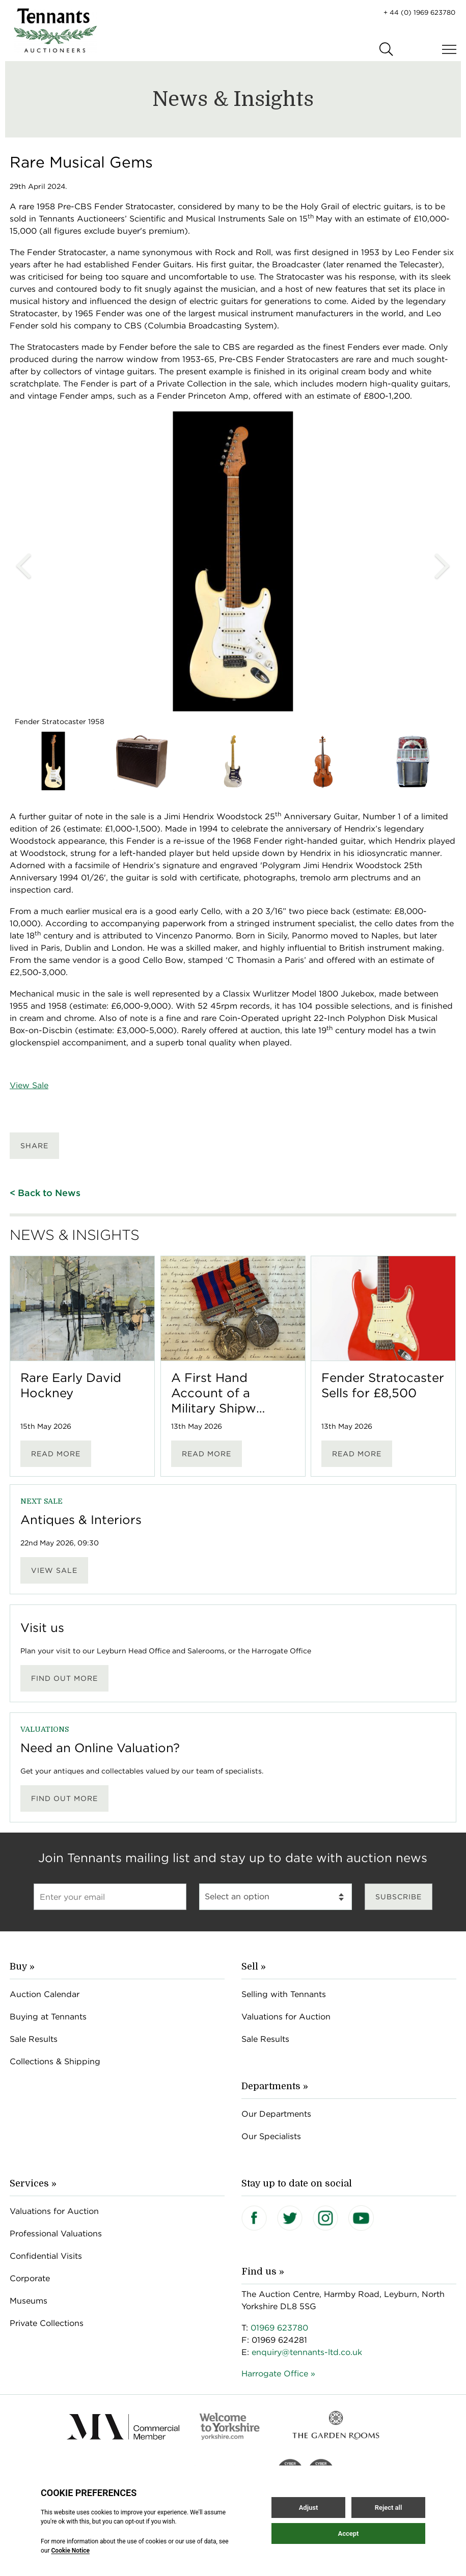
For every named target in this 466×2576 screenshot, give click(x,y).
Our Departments (276, 2114)
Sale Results (34, 2039)
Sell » (253, 1966)
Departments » (274, 2086)
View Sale (29, 1085)
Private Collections (47, 2323)
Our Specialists (271, 2136)
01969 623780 (279, 2328)
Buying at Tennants (48, 2016)
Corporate (30, 2278)
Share (34, 1146)
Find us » (262, 2271)
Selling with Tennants (283, 1994)
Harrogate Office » (278, 2373)
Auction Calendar (44, 1994)
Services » (33, 2183)
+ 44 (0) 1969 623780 (419, 12)
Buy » (22, 1966)
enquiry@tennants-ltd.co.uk (307, 2352)
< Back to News (45, 1192)
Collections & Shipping (55, 2061)
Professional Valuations (56, 2233)
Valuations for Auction (286, 2016)
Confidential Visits (46, 2256)
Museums (28, 2301)
